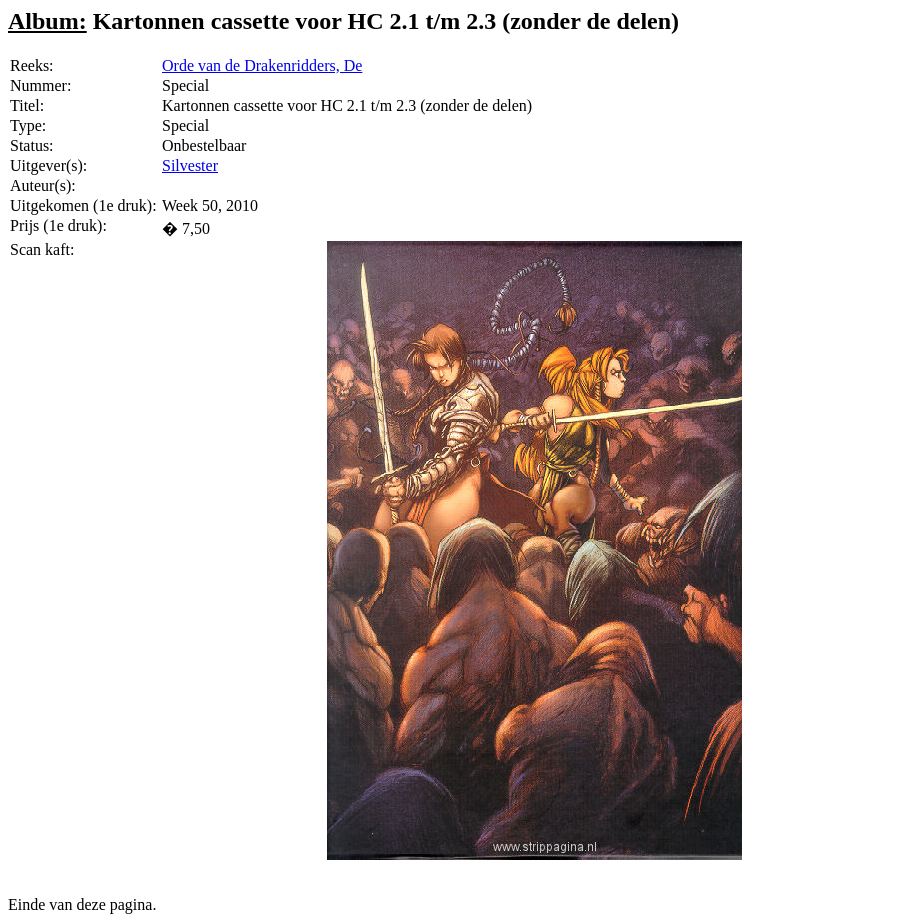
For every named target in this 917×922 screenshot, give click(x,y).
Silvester (190, 165)
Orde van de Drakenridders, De (262, 65)
